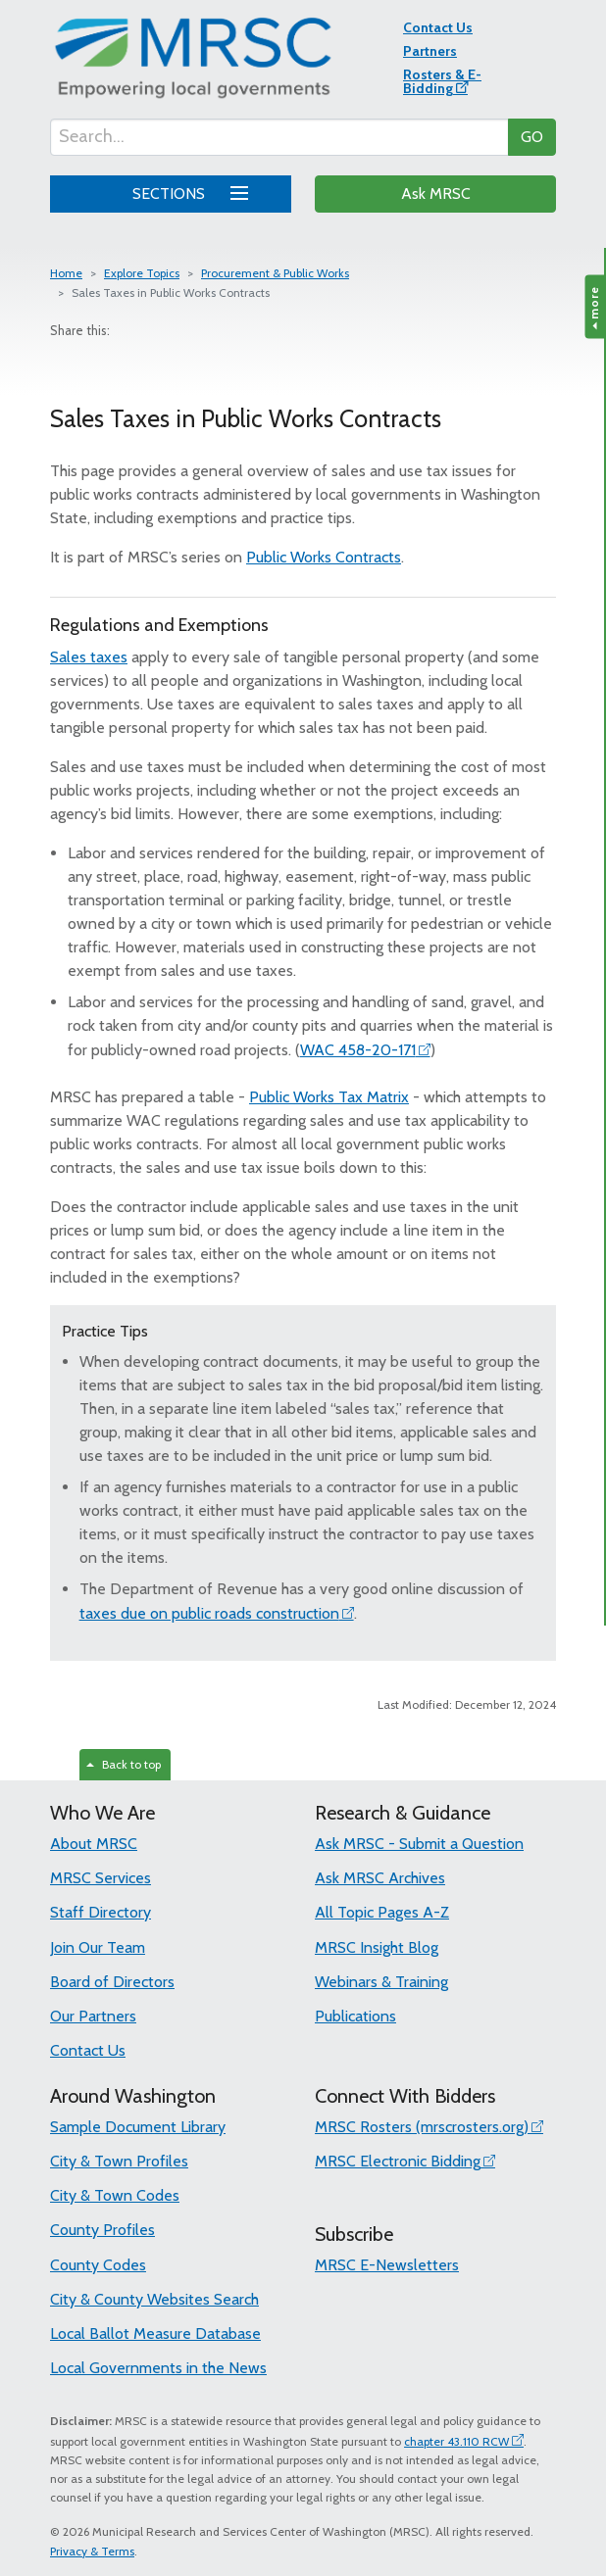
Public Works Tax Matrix (329, 1097)
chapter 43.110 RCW (456, 2441)
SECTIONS (186, 191)
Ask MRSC (436, 193)
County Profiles (102, 2229)
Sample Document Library (138, 2126)
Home (66, 273)
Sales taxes (88, 657)
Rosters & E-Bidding (442, 81)
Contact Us (438, 27)
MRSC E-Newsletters (387, 2265)
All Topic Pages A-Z (382, 1912)
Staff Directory (100, 1912)
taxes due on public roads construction (209, 1613)
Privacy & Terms (92, 2551)
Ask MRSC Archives (380, 1878)
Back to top (123, 1764)
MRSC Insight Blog (376, 1947)
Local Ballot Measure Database (155, 2333)
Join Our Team (97, 1947)
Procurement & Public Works (275, 273)
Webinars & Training (381, 1981)
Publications (355, 2016)
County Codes (98, 2265)
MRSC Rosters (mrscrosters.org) (422, 2126)
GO (532, 136)
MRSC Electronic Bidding (397, 2161)
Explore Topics (141, 273)
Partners (430, 51)
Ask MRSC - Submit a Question (419, 1843)
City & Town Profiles (119, 2161)
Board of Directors (112, 1981)
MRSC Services (100, 1878)
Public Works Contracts (323, 557)
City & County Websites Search (154, 2299)
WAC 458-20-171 (358, 1050)
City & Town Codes (114, 2195)
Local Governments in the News (158, 2367)
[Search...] (279, 137)
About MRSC (93, 1843)
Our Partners (93, 2016)
